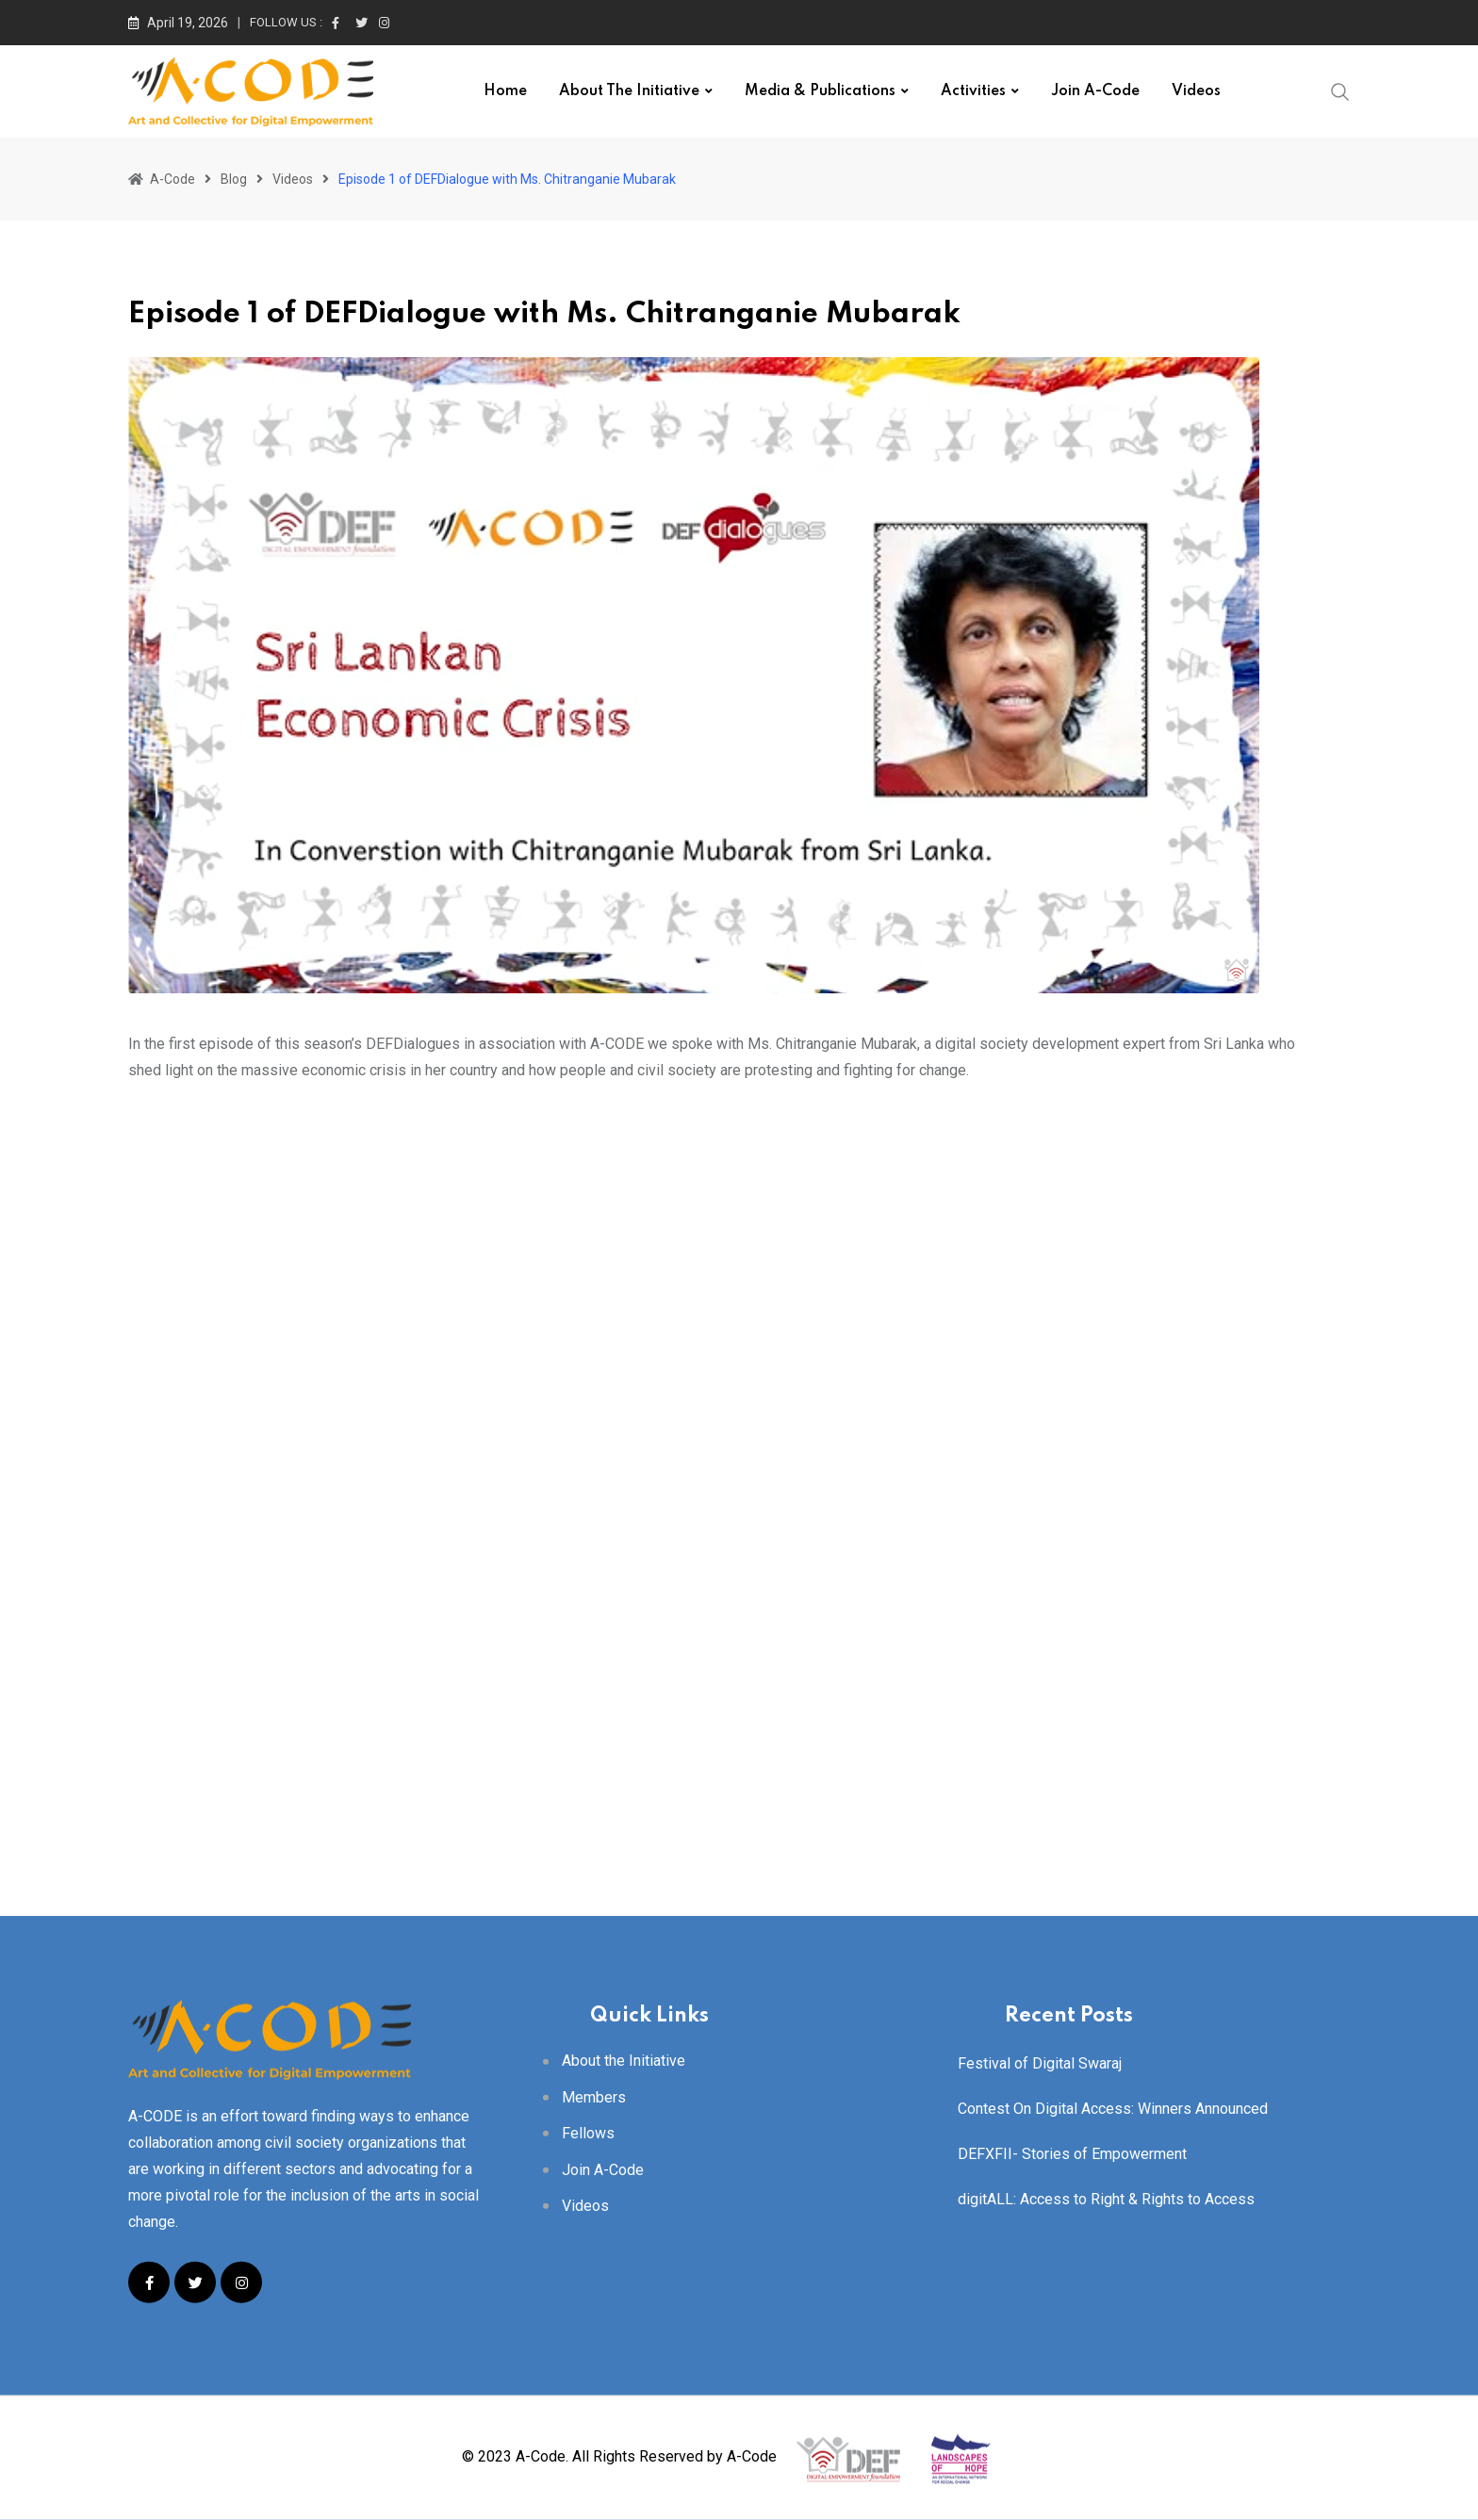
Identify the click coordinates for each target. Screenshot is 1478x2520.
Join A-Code (1095, 91)
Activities (973, 91)
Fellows (588, 2133)
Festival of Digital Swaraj (1040, 2063)
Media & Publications (820, 91)
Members (594, 2096)
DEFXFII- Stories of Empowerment (1072, 2154)
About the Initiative (629, 91)
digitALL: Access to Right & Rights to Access (1106, 2199)
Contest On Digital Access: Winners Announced (1113, 2109)
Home (505, 91)
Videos (1196, 91)
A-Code (752, 2457)
